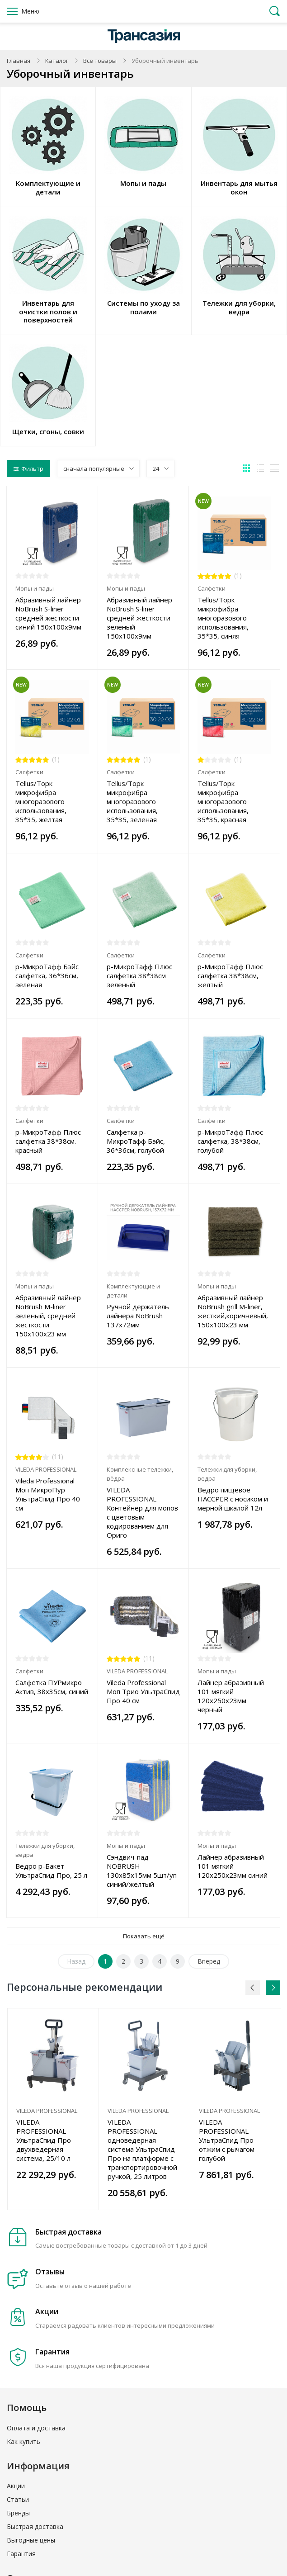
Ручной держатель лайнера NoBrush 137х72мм (138, 1315)
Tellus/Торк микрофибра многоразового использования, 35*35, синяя (223, 617)
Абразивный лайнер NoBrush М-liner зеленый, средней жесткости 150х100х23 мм (48, 1315)
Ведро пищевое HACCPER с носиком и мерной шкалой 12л (233, 1498)
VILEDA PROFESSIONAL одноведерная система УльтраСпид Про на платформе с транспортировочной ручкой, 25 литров (142, 2149)
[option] (53, 2109)
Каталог (56, 61)
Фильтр (28, 468)
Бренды (18, 2513)
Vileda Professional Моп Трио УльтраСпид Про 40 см (143, 1691)
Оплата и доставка (36, 2428)
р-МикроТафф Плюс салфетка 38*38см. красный (48, 1141)
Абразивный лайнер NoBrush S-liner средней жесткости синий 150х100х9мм (48, 613)
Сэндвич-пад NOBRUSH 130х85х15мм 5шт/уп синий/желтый (142, 1870)
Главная (18, 61)
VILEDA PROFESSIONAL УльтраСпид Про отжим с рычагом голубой (226, 2140)
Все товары (100, 61)
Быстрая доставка (35, 2526)
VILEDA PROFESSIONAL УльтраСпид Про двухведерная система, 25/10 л (43, 2140)
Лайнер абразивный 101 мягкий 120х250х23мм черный (231, 1696)
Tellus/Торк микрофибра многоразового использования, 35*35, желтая (40, 801)
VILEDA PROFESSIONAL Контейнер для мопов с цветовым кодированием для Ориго (142, 1512)
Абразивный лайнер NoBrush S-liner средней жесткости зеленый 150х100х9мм (139, 617)
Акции (16, 2485)
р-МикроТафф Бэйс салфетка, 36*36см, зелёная (47, 975)
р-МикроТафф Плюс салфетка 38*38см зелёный (139, 975)
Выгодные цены (31, 2540)
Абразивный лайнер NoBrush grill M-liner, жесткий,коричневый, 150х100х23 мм (233, 1311)
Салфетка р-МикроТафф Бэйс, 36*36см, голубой (136, 1141)
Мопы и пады (34, 588)
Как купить (23, 2441)
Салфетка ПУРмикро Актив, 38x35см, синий (51, 1687)
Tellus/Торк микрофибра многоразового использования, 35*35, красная (223, 801)
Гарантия (21, 2553)
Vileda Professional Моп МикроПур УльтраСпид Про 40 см (47, 1494)
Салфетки (212, 588)
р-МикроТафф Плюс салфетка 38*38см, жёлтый (230, 975)
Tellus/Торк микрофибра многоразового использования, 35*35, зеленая (132, 801)
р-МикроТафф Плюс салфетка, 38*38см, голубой (230, 1141)
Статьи (18, 2499)
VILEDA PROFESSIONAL (45, 1469)
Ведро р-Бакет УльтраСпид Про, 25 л (51, 1870)
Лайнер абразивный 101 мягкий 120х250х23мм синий (233, 1866)
